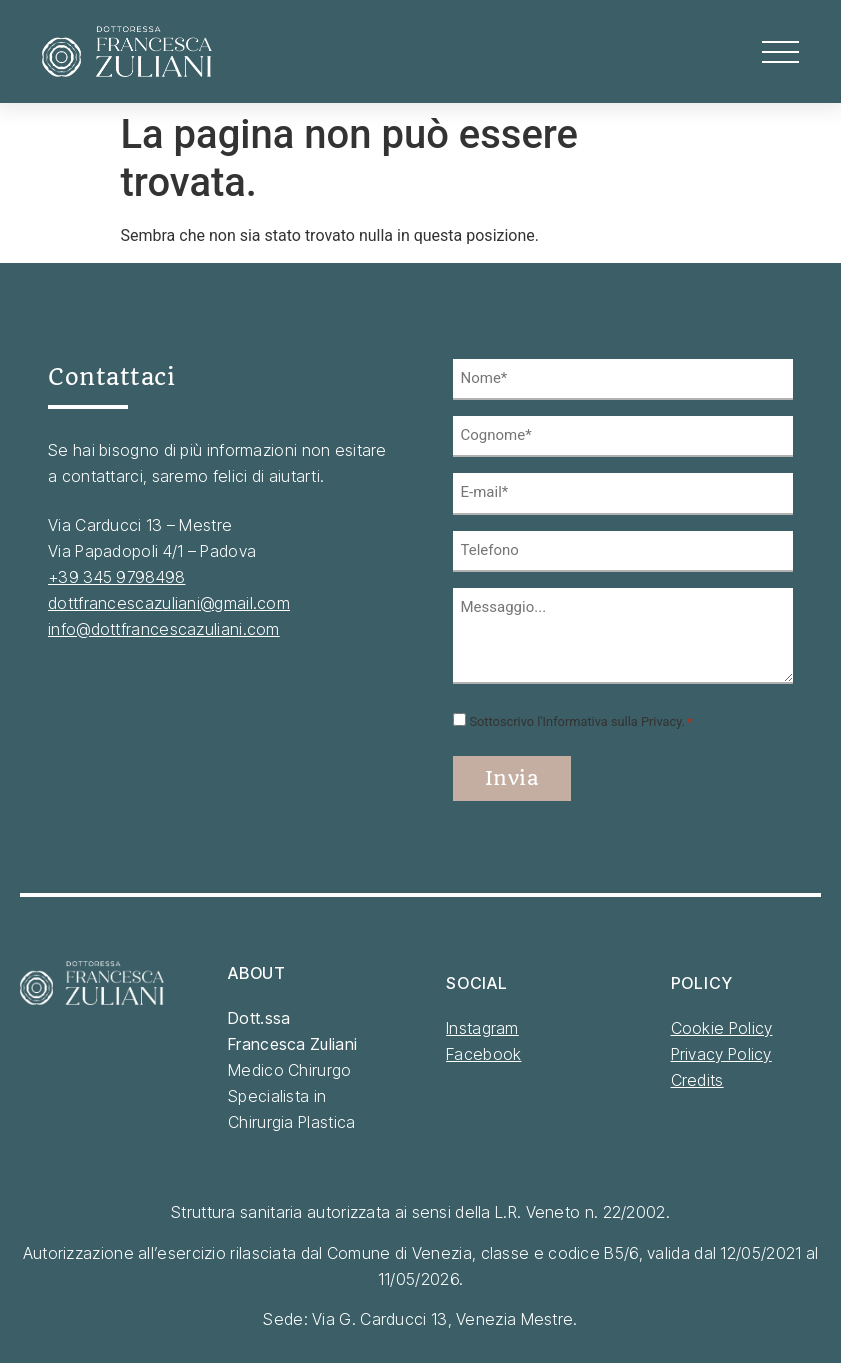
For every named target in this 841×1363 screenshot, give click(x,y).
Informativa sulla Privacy (612, 719)
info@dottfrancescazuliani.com (164, 629)
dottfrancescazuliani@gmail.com (169, 603)
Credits (697, 1077)
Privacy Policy (721, 1051)
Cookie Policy (722, 1025)
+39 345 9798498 (117, 577)
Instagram (482, 1025)
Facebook (483, 1051)
